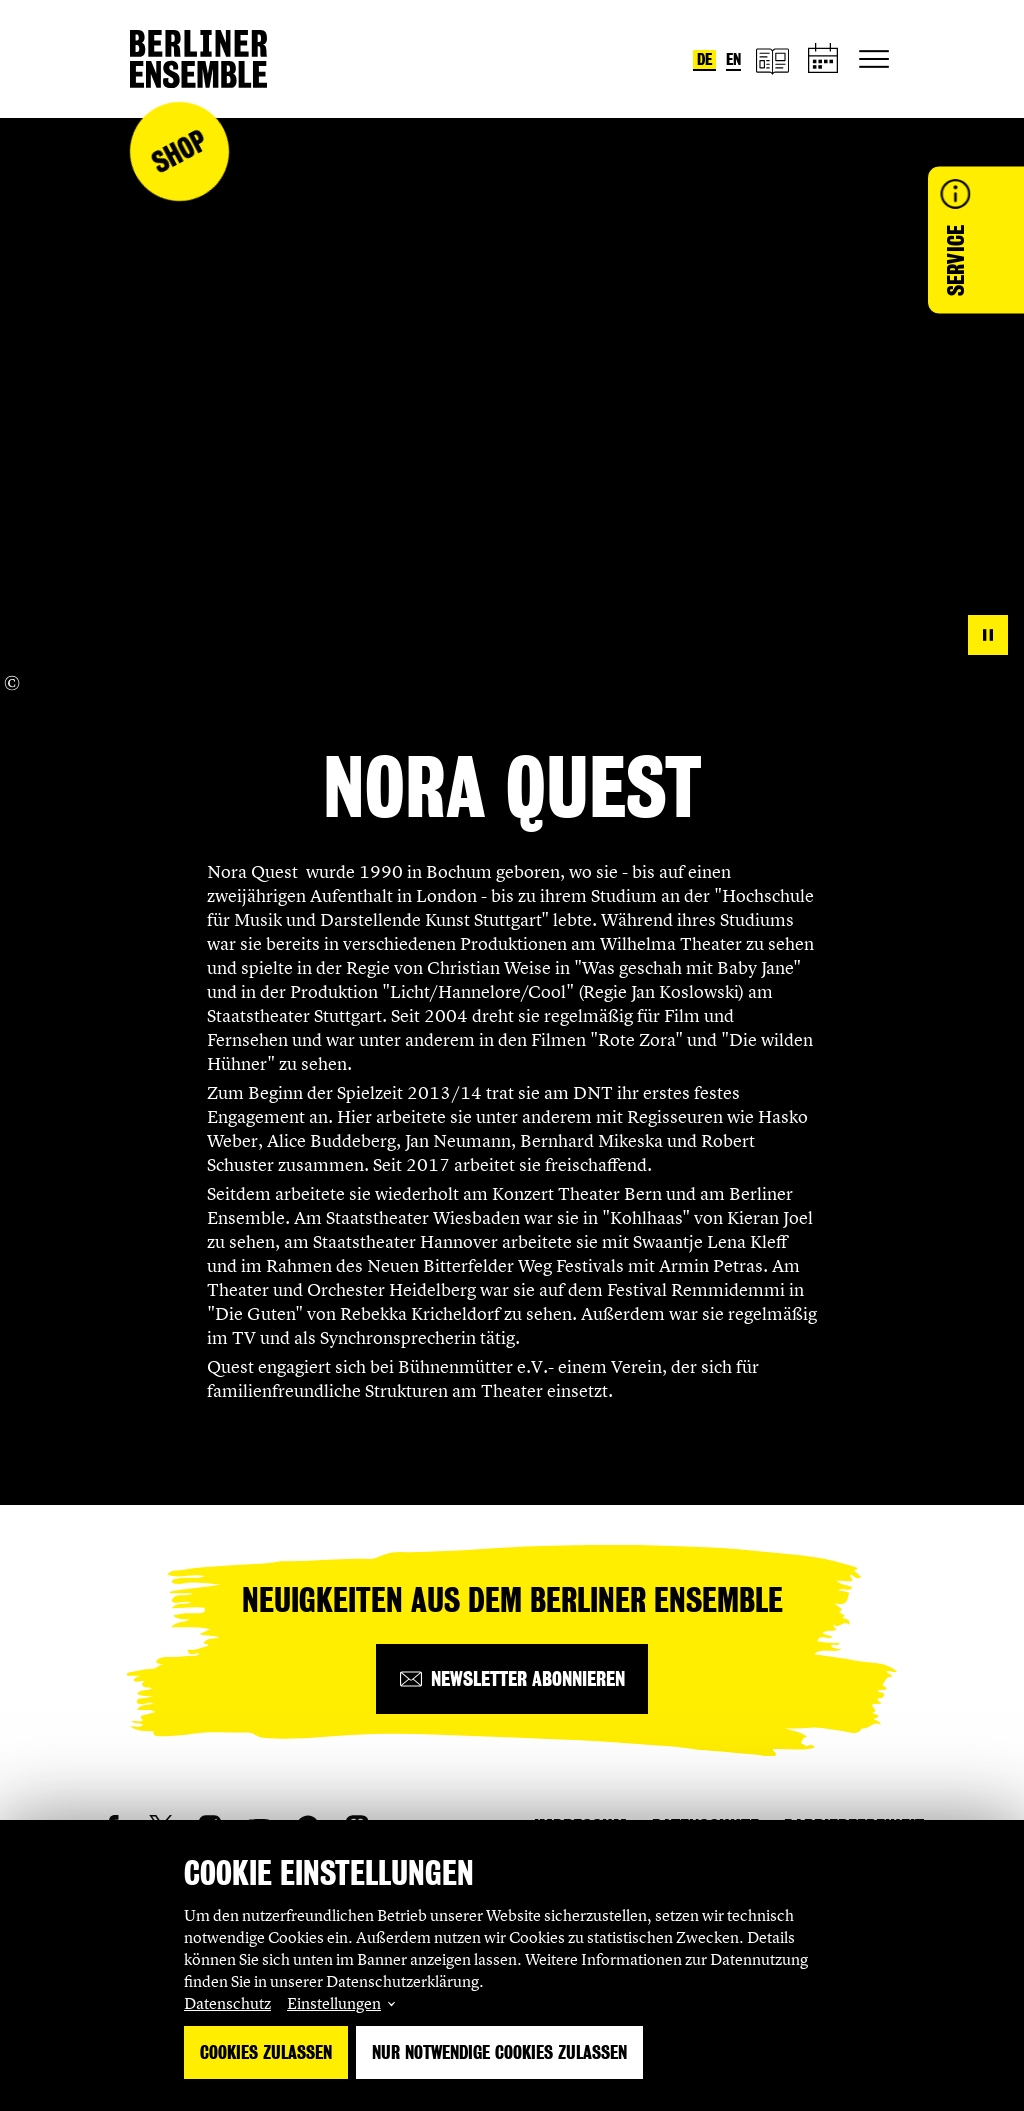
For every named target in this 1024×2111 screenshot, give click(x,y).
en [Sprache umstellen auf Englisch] (733, 59)
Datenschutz (227, 2003)
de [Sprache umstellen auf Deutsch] (704, 59)
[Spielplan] (824, 59)
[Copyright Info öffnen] (12, 683)
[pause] (988, 635)
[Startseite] (198, 59)
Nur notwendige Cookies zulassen (499, 2052)
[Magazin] (772, 59)
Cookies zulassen (266, 2052)
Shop (179, 151)
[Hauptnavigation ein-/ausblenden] (874, 59)
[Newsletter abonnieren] (512, 1679)
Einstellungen (334, 2003)
